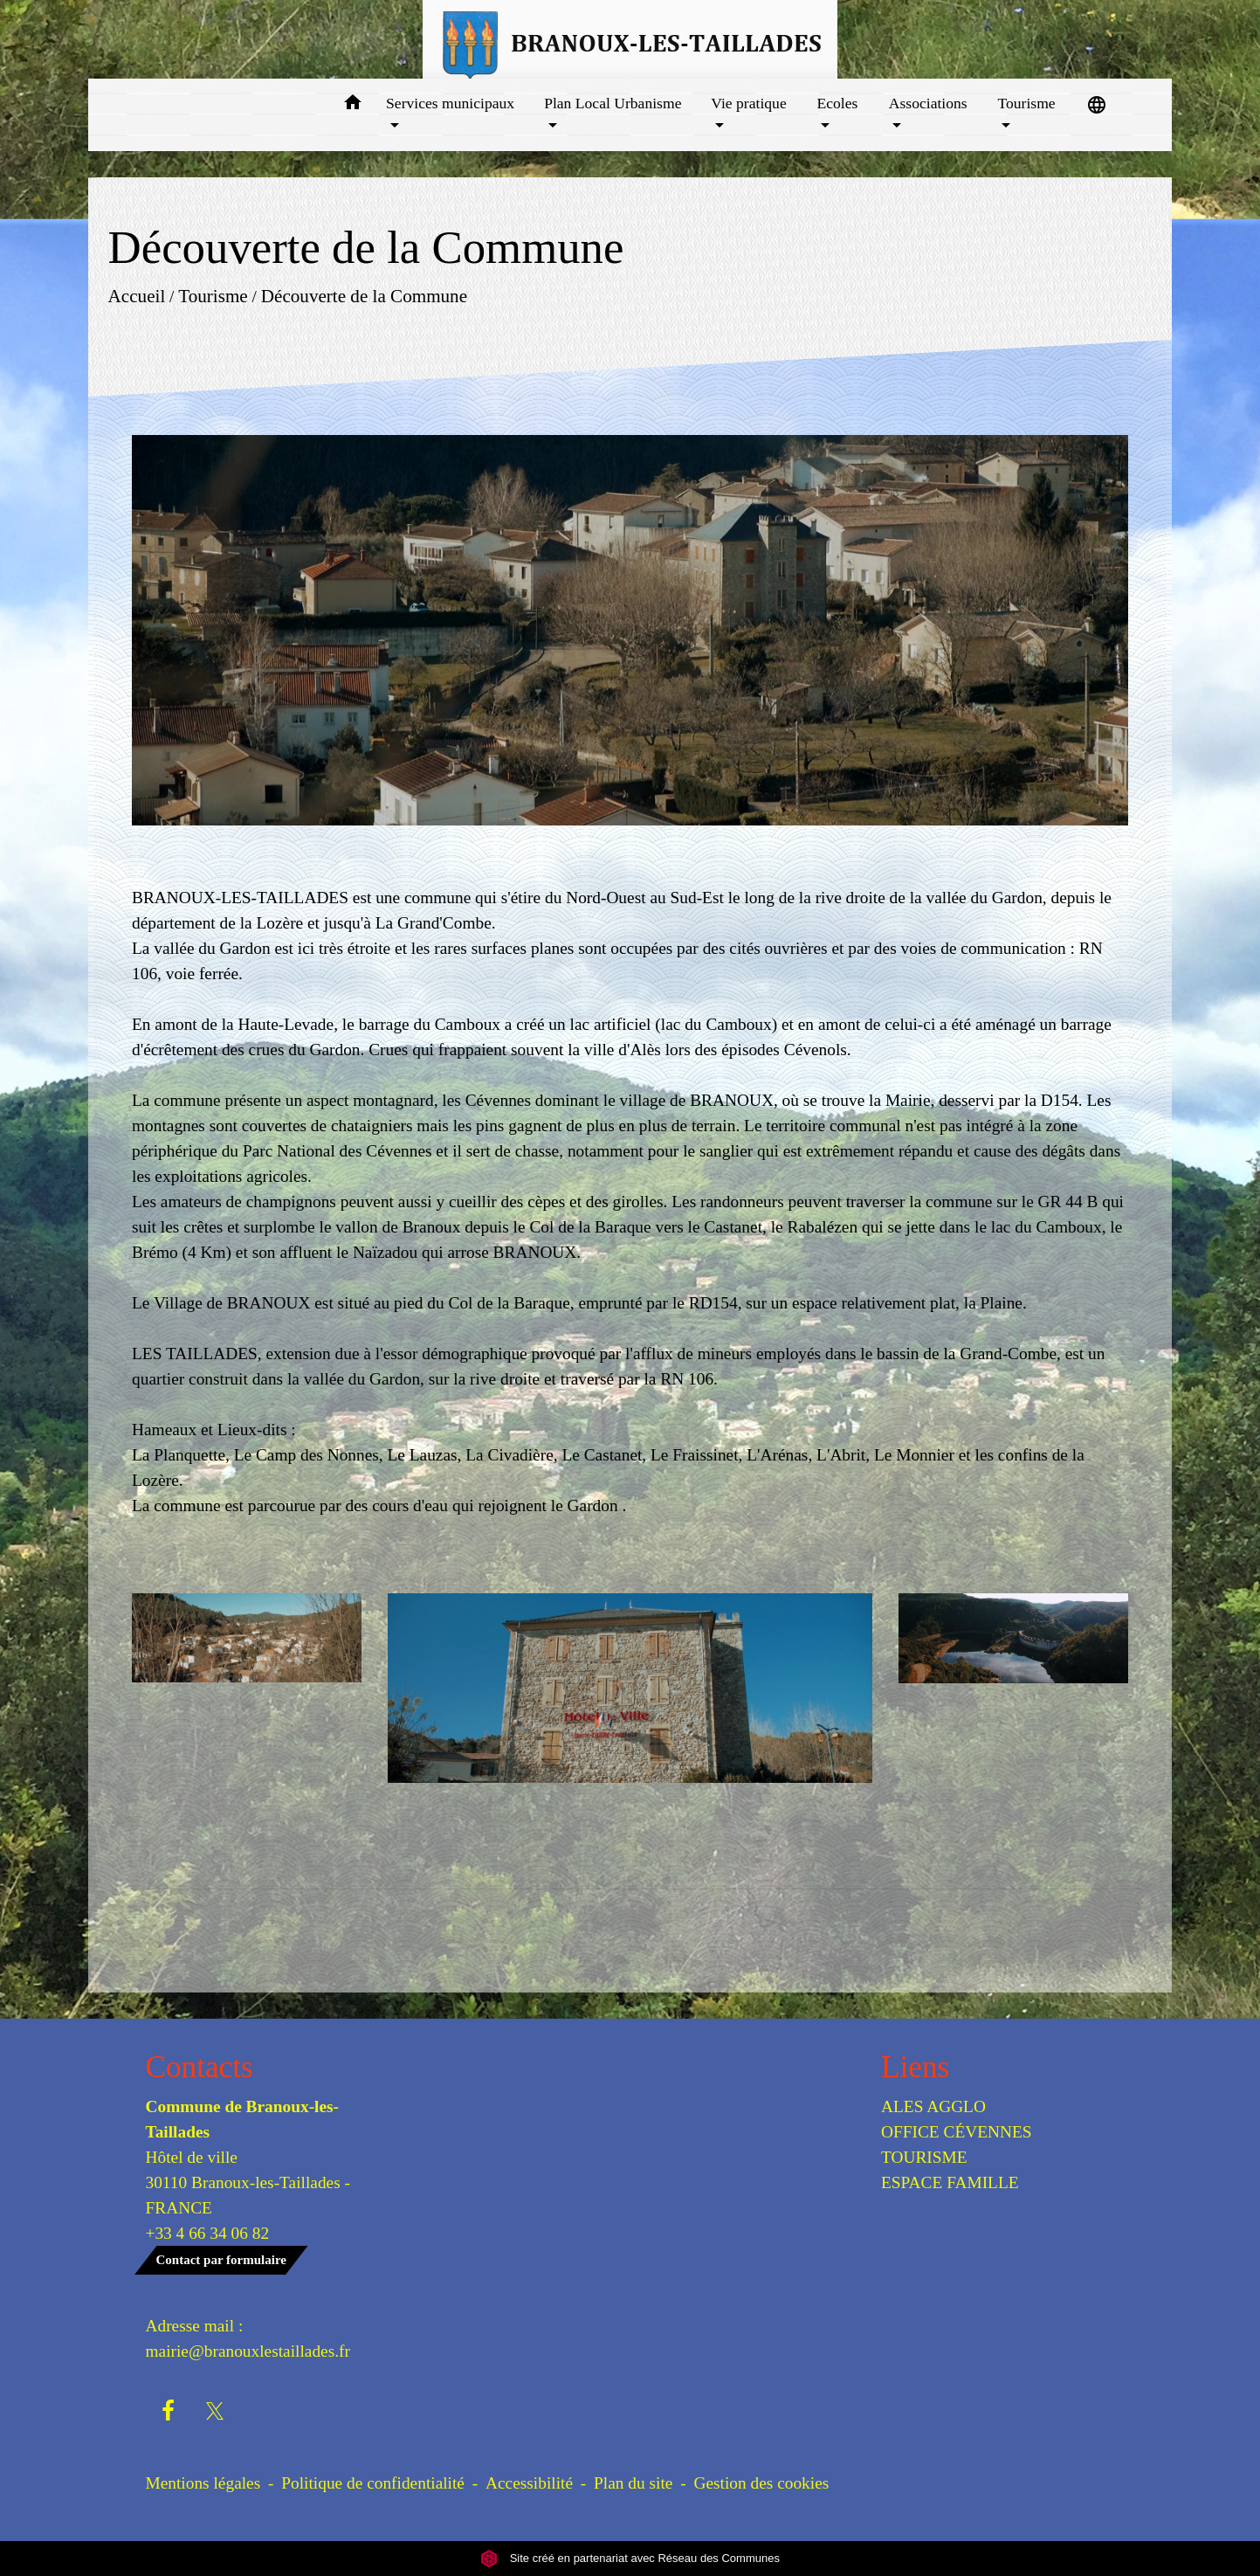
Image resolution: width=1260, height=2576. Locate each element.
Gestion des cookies (761, 2483)
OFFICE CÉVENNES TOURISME (956, 2144)
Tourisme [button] (1026, 103)
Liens (915, 2067)
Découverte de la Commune (364, 296)
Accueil (137, 296)
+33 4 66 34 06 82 (208, 2233)
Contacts (199, 2067)
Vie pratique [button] (748, 103)
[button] (352, 105)
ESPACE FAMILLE (950, 2182)
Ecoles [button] (837, 103)
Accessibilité (529, 2483)
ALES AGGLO (933, 2106)
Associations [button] (928, 103)
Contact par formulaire (221, 2260)
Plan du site (633, 2483)
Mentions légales (203, 2483)
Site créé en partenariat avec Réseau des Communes (630, 2558)
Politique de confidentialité (373, 2483)
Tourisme (212, 296)
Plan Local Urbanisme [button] (612, 103)
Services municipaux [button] (450, 103)
